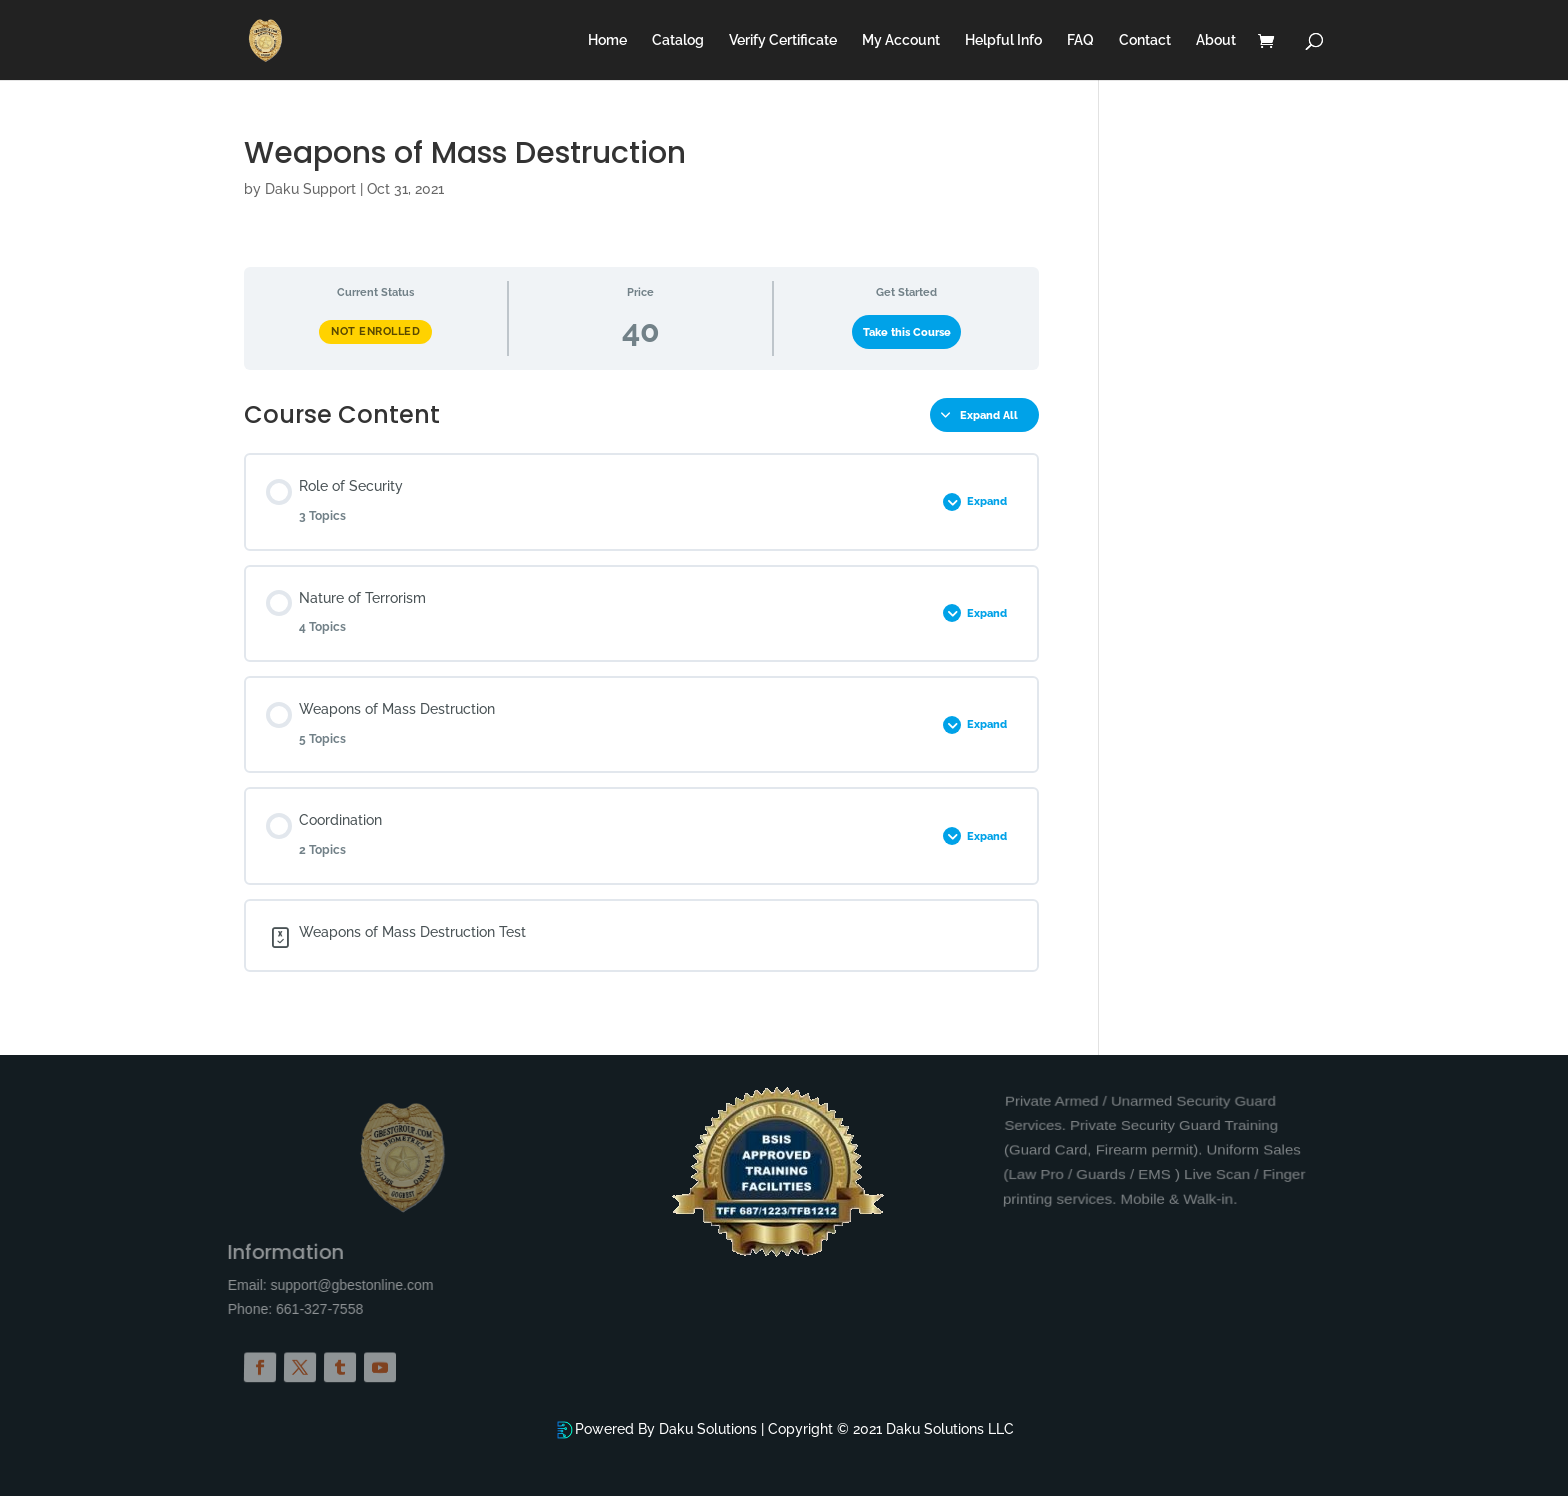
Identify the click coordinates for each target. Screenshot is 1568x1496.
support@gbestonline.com (443, 1285)
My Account (901, 40)
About (1216, 40)
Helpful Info (1003, 40)
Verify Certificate (783, 40)
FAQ (1080, 40)
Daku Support (310, 189)
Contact (1145, 40)
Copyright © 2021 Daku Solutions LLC (891, 1429)
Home (607, 40)
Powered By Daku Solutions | (671, 1429)
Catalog (678, 40)
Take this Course (907, 332)
